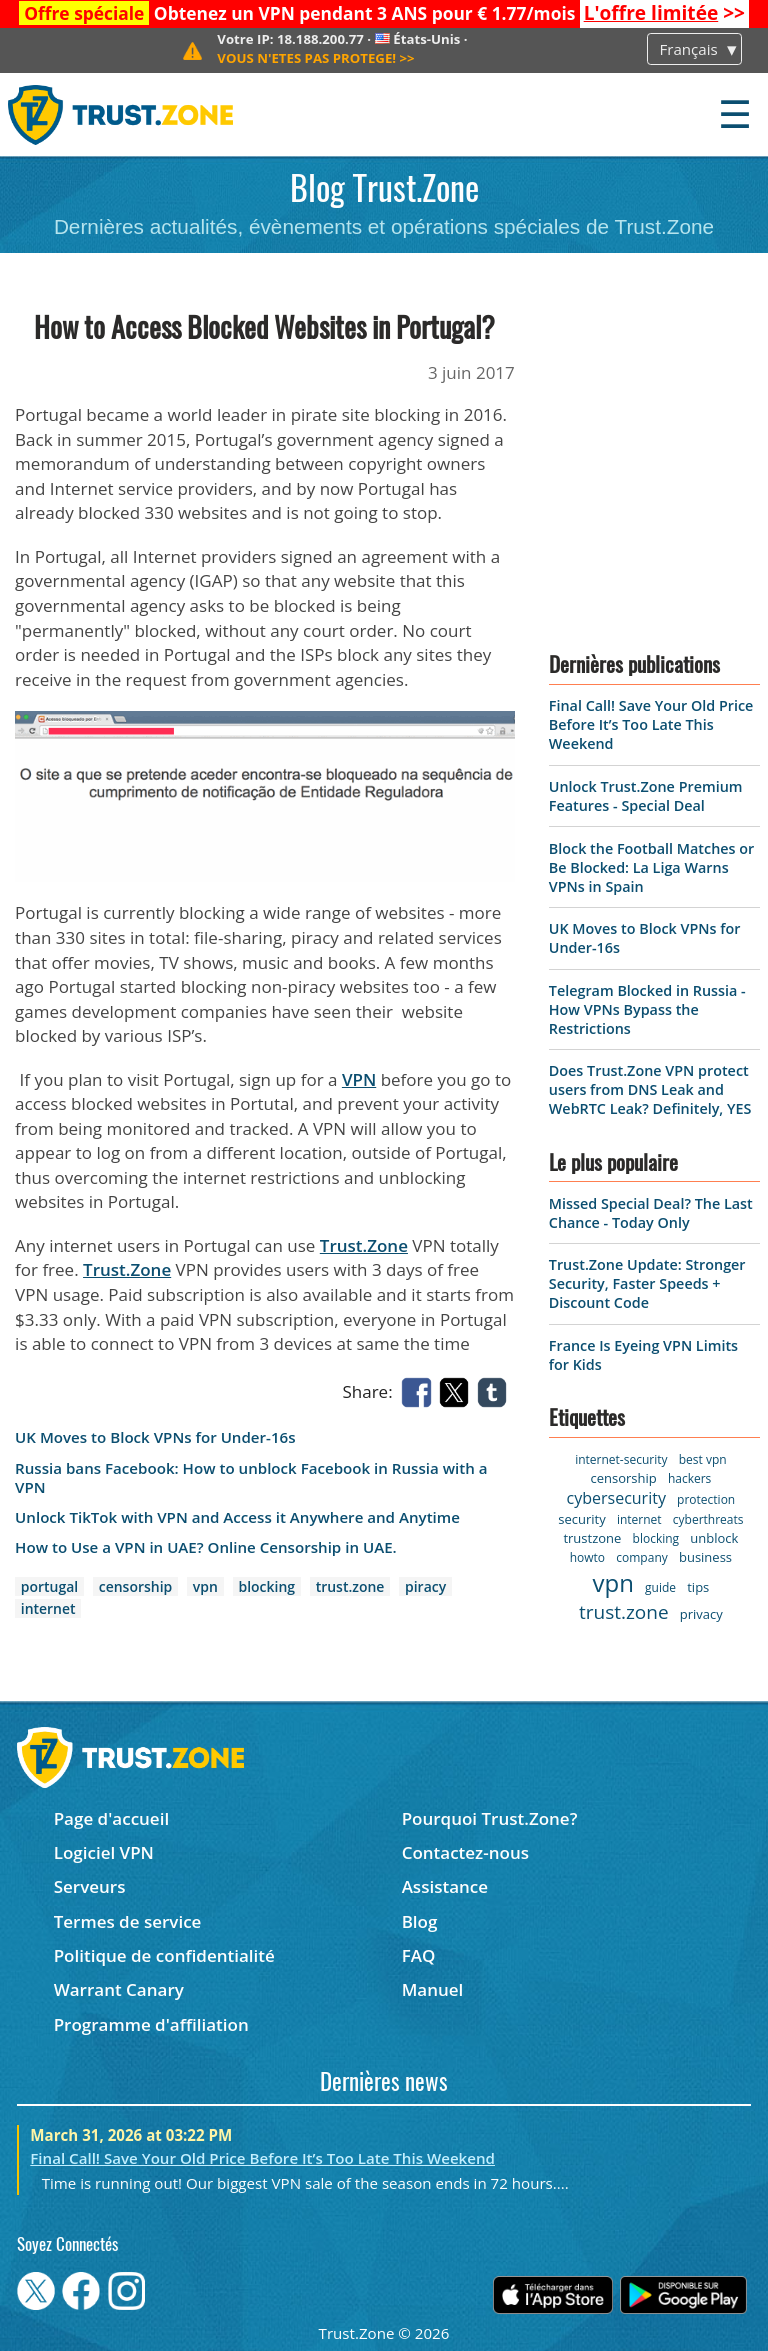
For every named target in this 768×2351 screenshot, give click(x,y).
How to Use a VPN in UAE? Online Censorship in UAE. (206, 1547)
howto (587, 1557)
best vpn (703, 1459)
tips (698, 1587)
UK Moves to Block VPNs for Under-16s (155, 1437)
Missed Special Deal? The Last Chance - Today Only (651, 1213)
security (581, 1519)
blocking (267, 1586)
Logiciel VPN (104, 1852)
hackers (689, 1478)
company (641, 1557)
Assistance (445, 1886)
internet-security (621, 1459)
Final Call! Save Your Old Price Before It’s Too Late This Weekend (651, 724)
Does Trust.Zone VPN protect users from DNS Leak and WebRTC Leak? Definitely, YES (650, 1089)
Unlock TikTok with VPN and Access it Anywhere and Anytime (237, 1517)
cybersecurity (616, 1498)
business (705, 1557)
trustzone (592, 1538)
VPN (359, 1079)
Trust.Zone (364, 1245)
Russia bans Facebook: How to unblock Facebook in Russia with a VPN (251, 1478)
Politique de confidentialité (164, 1955)
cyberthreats (708, 1519)
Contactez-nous (465, 1852)
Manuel (433, 1989)
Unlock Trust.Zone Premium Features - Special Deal (646, 796)
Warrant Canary (119, 1989)
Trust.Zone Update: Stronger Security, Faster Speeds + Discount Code (647, 1283)
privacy (701, 1614)
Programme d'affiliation (151, 2024)
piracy (425, 1586)
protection (706, 1499)
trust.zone (350, 1586)
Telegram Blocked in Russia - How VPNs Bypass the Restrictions (647, 1009)
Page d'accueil (111, 1818)
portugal (49, 1586)
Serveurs (90, 1886)
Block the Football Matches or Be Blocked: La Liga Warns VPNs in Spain (651, 867)
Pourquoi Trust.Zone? (490, 1818)
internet (48, 1608)
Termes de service (128, 1921)
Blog (420, 1921)
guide (660, 1587)
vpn (205, 1586)
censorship (135, 1586)
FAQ (419, 1955)
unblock (714, 1538)
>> (664, 13)
